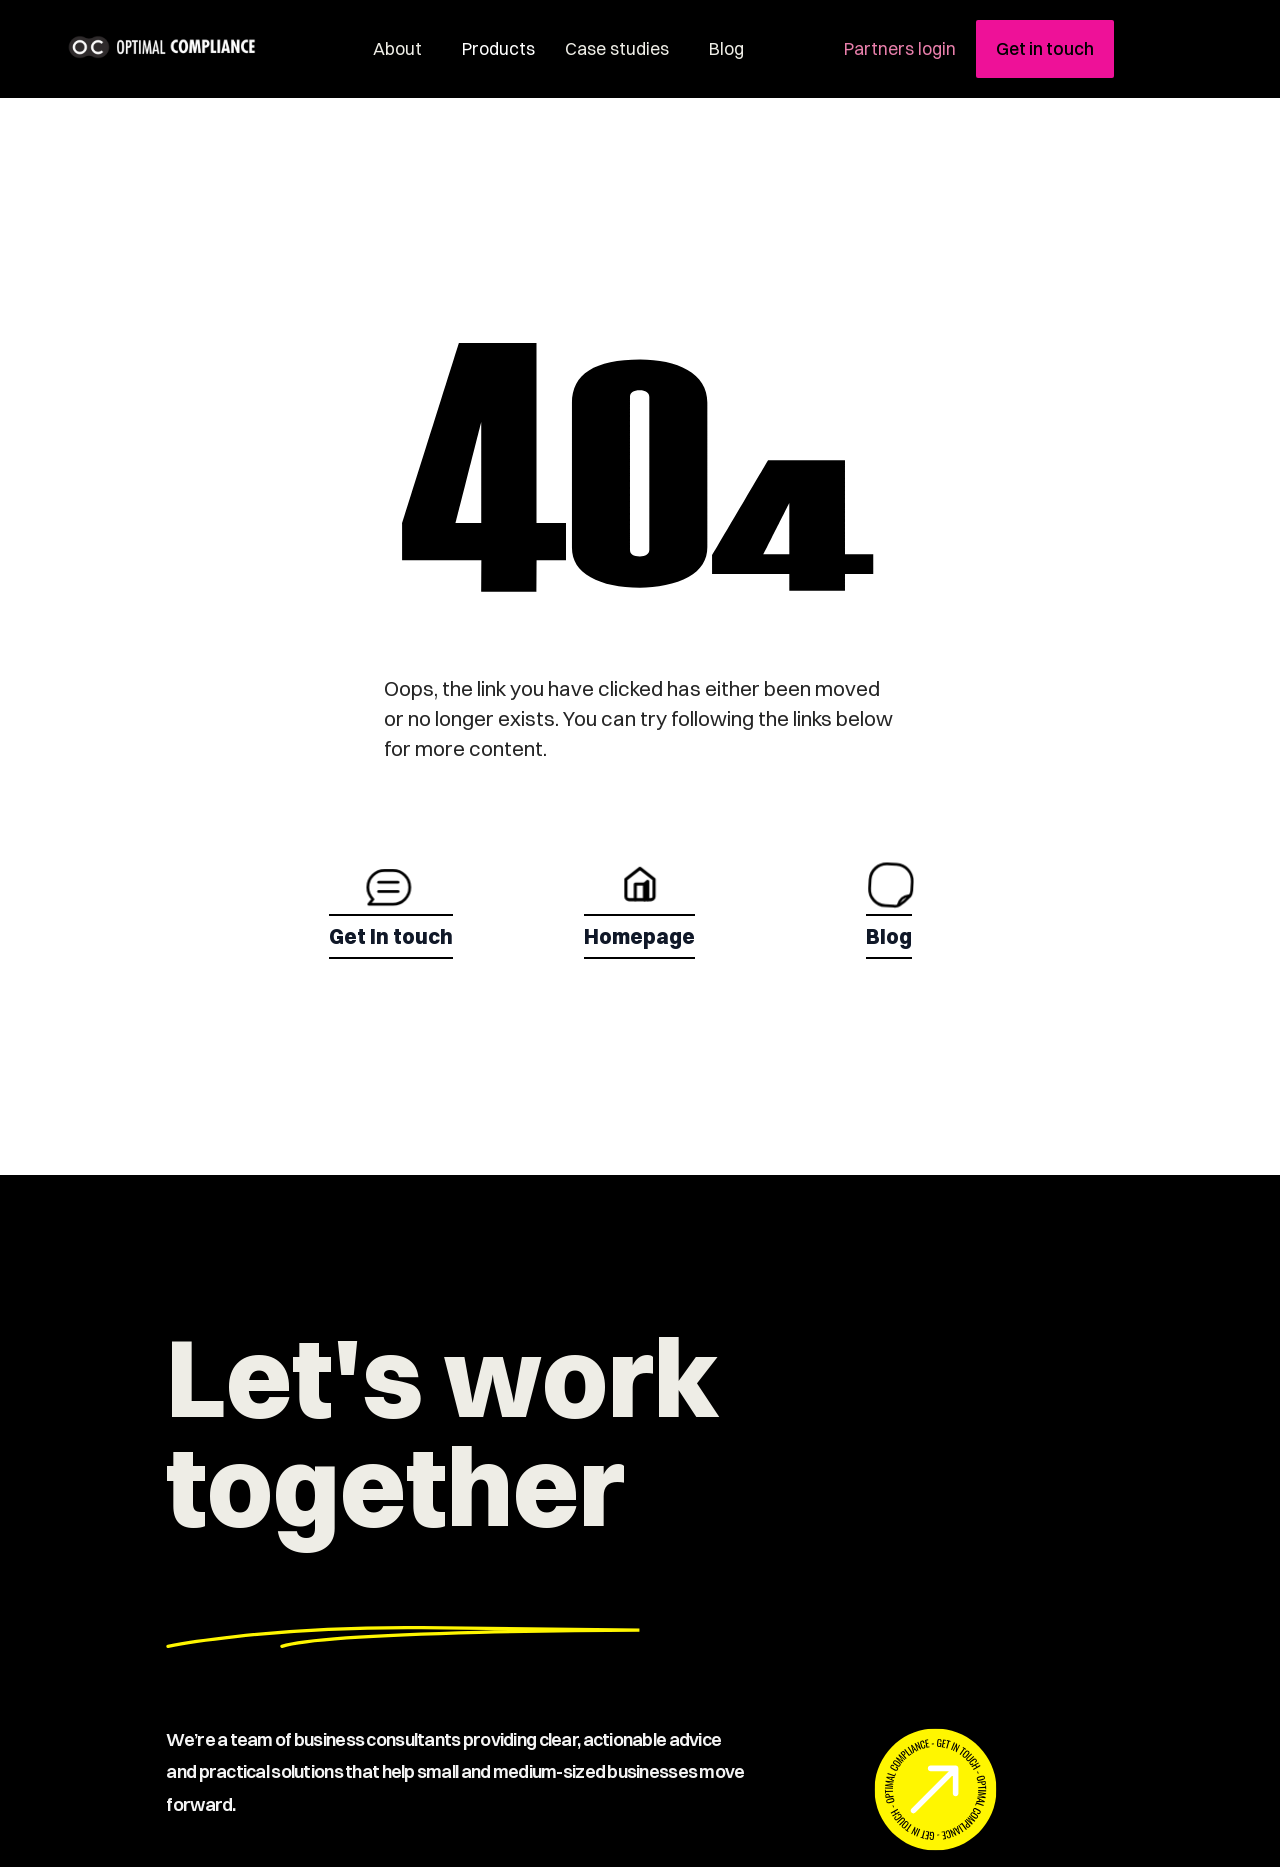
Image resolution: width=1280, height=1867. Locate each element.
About (397, 48)
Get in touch (1045, 48)
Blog (726, 48)
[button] (493, 49)
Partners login (900, 48)
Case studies (617, 48)
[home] (197, 47)
